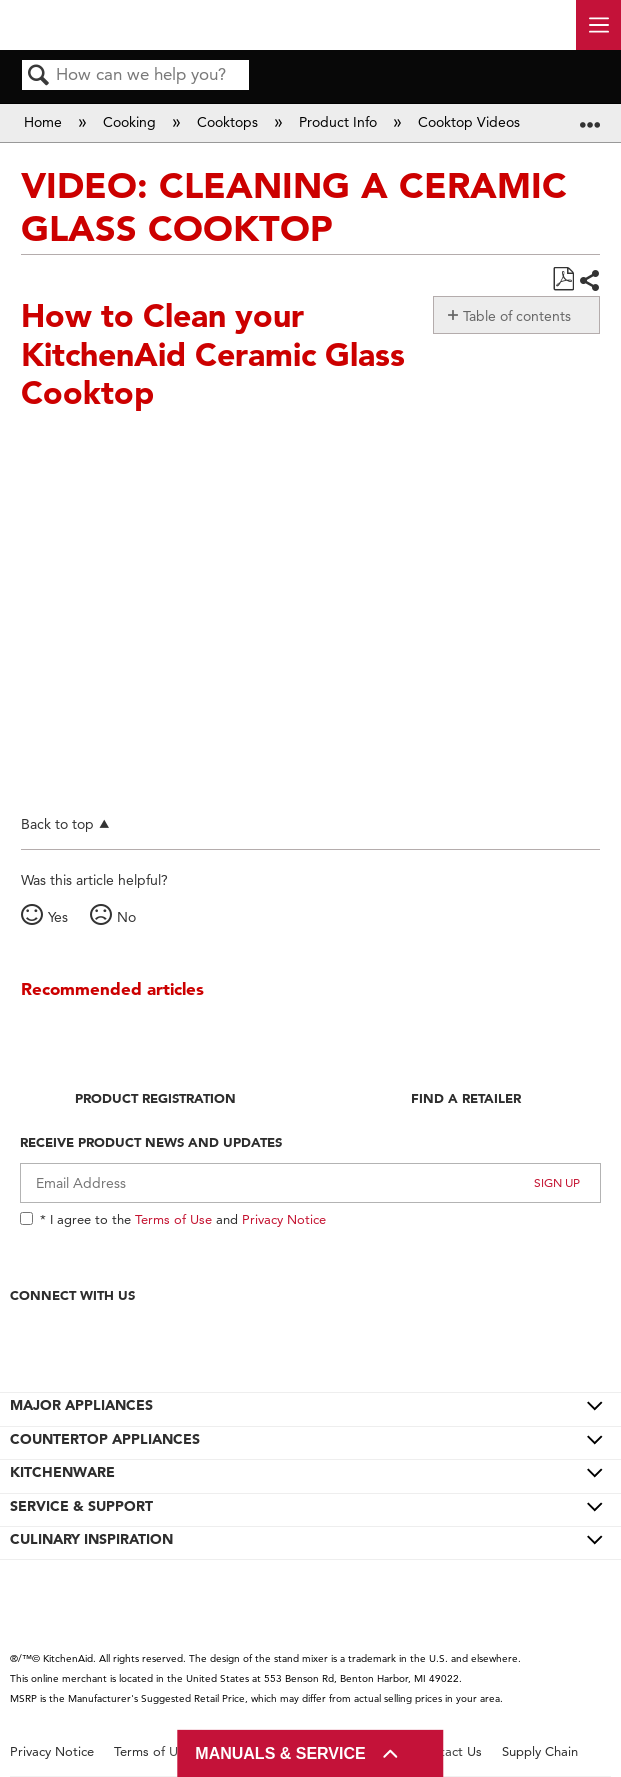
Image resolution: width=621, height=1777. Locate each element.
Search (39, 76)
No (126, 917)
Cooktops (229, 122)
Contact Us (449, 1751)
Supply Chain (540, 1751)
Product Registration (155, 1098)
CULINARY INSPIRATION (91, 1539)
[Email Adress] (310, 1183)
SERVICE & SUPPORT (81, 1506)
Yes (58, 917)
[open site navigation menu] (598, 25)
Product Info (340, 122)
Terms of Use (173, 1219)
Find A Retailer (466, 1098)
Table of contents (517, 316)
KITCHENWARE (62, 1472)
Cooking (131, 122)
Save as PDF (563, 279)
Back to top (57, 823)
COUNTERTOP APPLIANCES (105, 1439)
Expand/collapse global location (590, 116)
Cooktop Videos (471, 122)
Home (45, 122)
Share (589, 280)
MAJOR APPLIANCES (81, 1405)
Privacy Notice (284, 1219)
